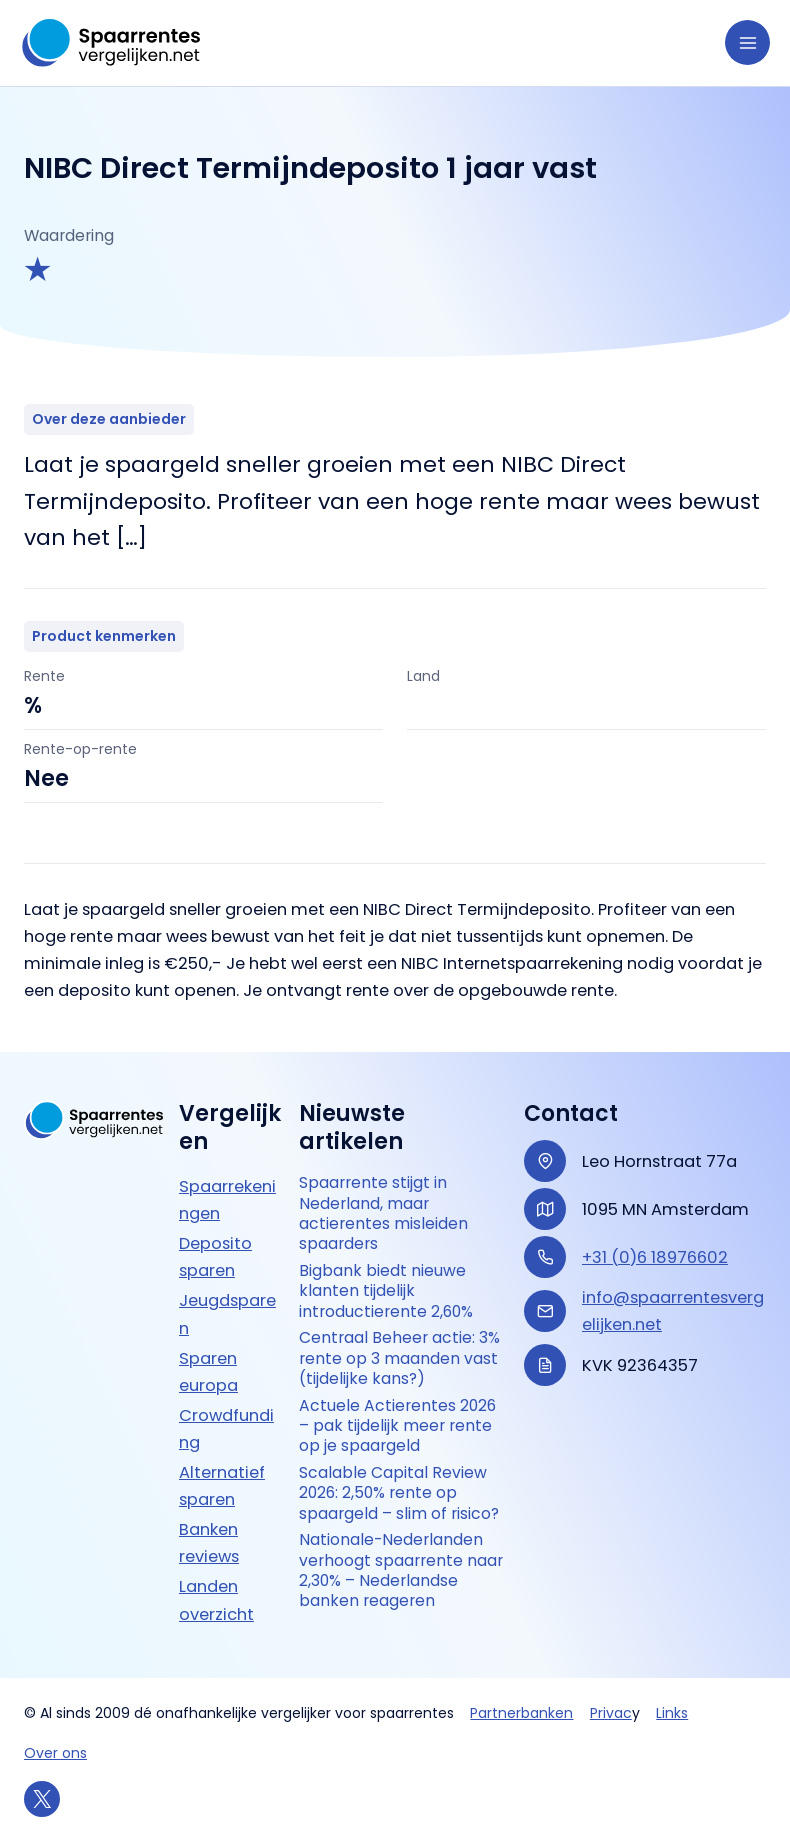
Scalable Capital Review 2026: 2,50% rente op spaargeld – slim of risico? (399, 1495)
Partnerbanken (521, 1713)
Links (672, 1713)
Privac (611, 1713)
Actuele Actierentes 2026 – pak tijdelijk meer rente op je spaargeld (398, 1428)
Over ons (55, 1753)
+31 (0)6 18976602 (655, 1257)
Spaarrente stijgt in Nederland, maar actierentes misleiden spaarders (383, 1214)
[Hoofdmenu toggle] (747, 42)
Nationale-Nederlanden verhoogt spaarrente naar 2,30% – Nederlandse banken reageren (401, 1573)
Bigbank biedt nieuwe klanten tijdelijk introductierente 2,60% (386, 1292)
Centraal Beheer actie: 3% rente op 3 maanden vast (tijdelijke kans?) (399, 1360)
